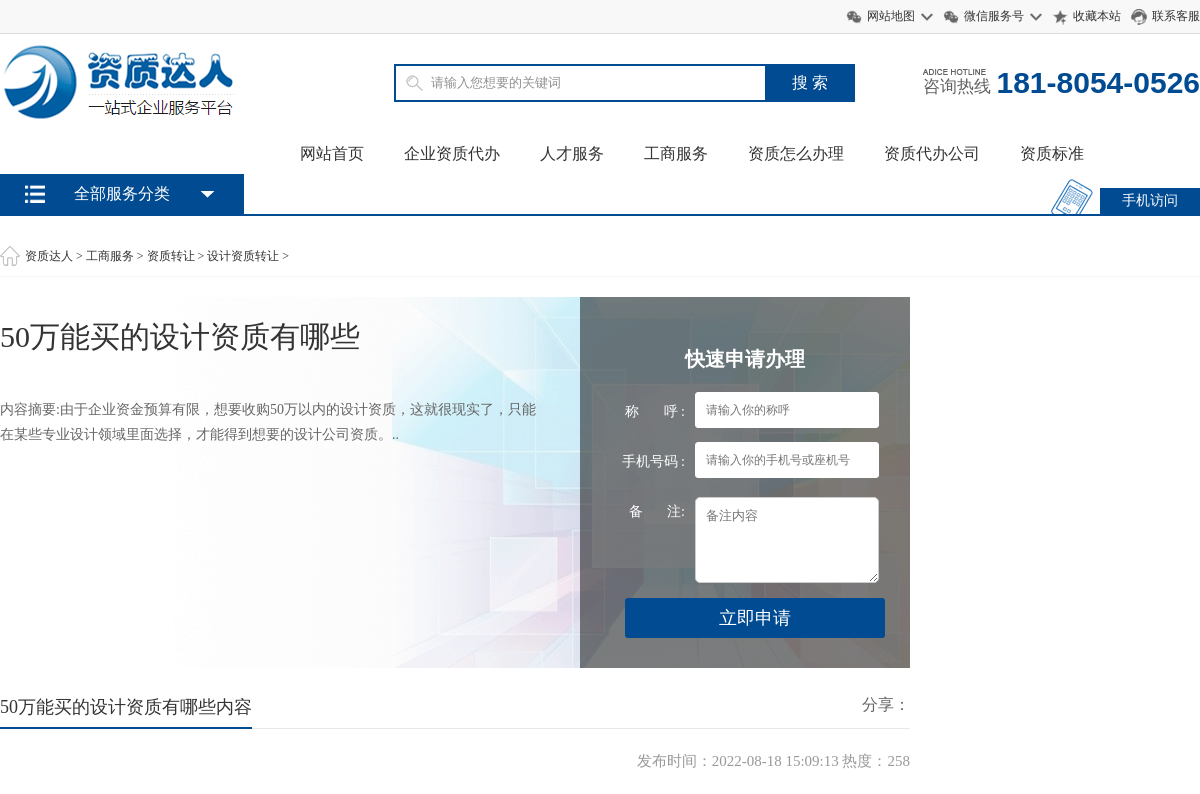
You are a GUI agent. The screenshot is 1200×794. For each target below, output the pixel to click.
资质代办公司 (932, 153)
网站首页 (332, 153)
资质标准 (1052, 153)
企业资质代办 (452, 153)
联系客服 (1176, 16)
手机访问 (1150, 200)
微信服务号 (994, 16)
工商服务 (676, 153)
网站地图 (891, 16)
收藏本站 (1097, 16)
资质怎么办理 (796, 153)
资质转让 (171, 256)
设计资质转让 (243, 256)
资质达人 (49, 256)
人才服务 (572, 153)
